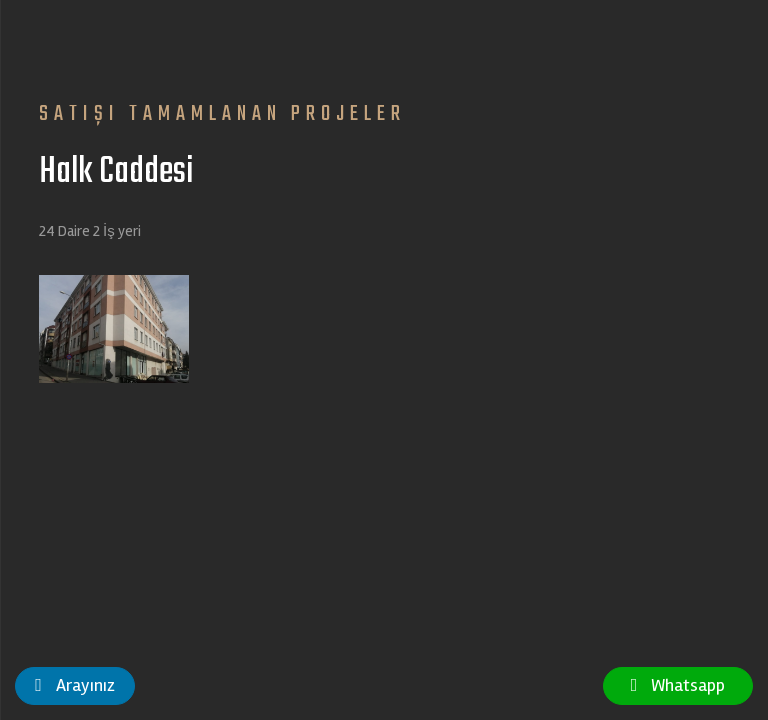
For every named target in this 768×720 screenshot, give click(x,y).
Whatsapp (678, 685)
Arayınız (75, 685)
